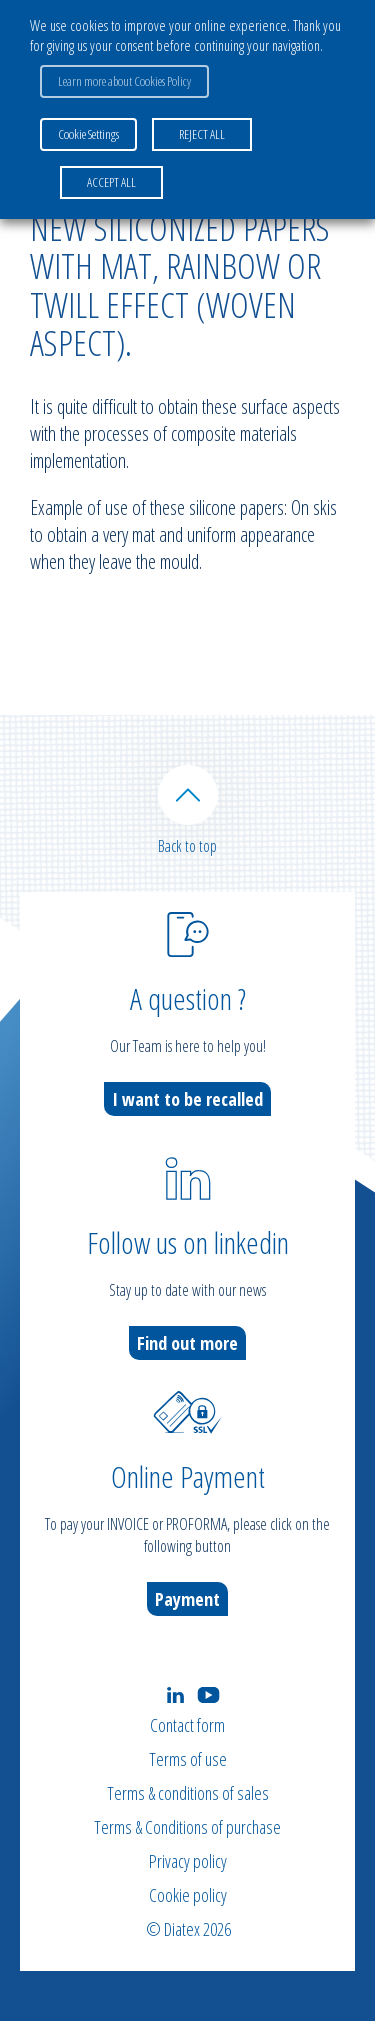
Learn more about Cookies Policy (124, 81)
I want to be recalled (187, 1099)
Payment (187, 1599)
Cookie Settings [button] (88, 134)
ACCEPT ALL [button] (111, 182)
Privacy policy (188, 1861)
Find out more (187, 1343)
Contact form (187, 1725)
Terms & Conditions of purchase (187, 1827)
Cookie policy (188, 1895)
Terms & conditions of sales (188, 1793)
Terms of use (188, 1759)
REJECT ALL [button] (202, 134)
